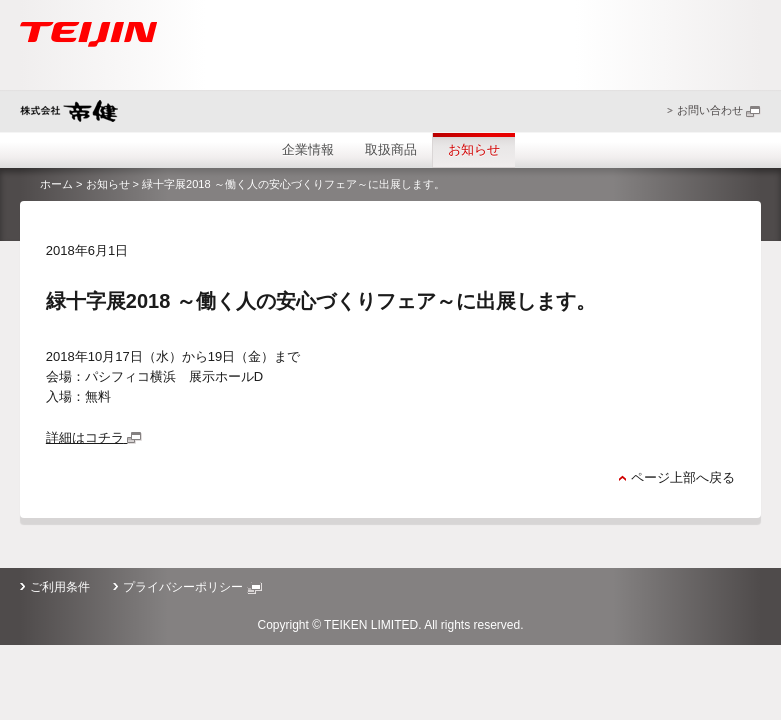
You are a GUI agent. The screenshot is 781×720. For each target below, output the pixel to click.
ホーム (56, 184)
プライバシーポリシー (192, 587)
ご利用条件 (60, 587)
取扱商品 (391, 149)
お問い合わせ (719, 110)
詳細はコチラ (94, 437)
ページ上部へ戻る (683, 477)
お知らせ (474, 149)
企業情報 (308, 149)
